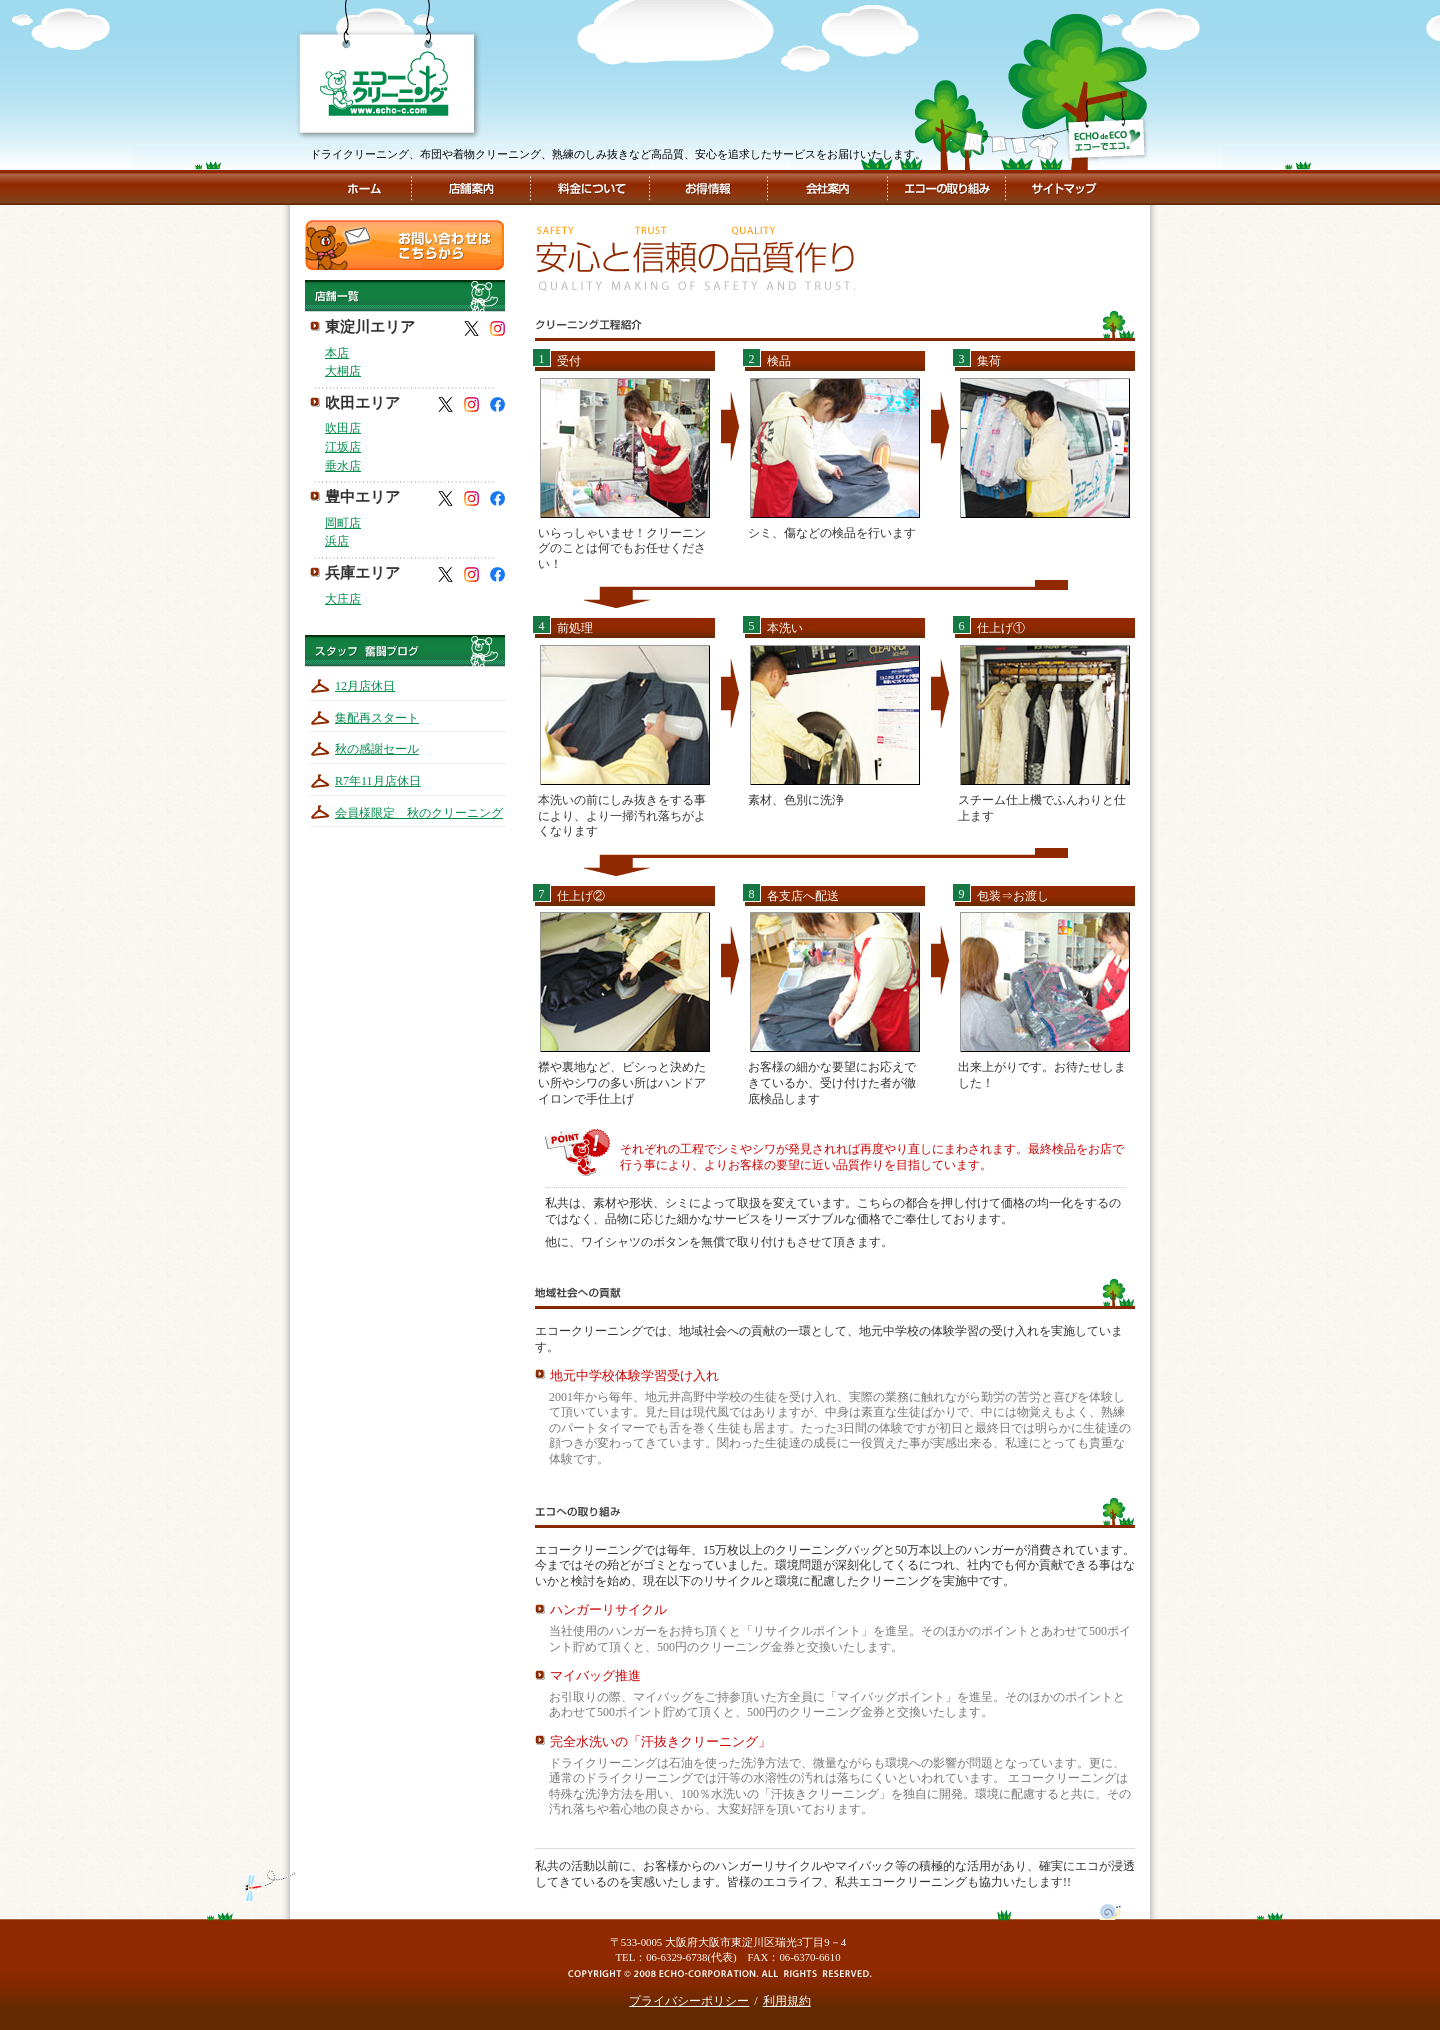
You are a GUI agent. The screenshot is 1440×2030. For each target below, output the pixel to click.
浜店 (337, 541)
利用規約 (787, 2001)
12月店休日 (365, 686)
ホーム (363, 187)
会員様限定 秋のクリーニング (419, 813)
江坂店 (343, 447)
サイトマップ (1062, 187)
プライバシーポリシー (689, 2001)
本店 (337, 353)
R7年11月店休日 (378, 781)
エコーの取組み (945, 187)
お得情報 (708, 187)
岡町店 (343, 523)
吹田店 (343, 428)
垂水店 (343, 466)
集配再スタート (377, 718)
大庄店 (343, 599)
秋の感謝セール (377, 749)
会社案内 (825, 187)
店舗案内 (471, 187)
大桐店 (343, 371)
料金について (590, 187)
